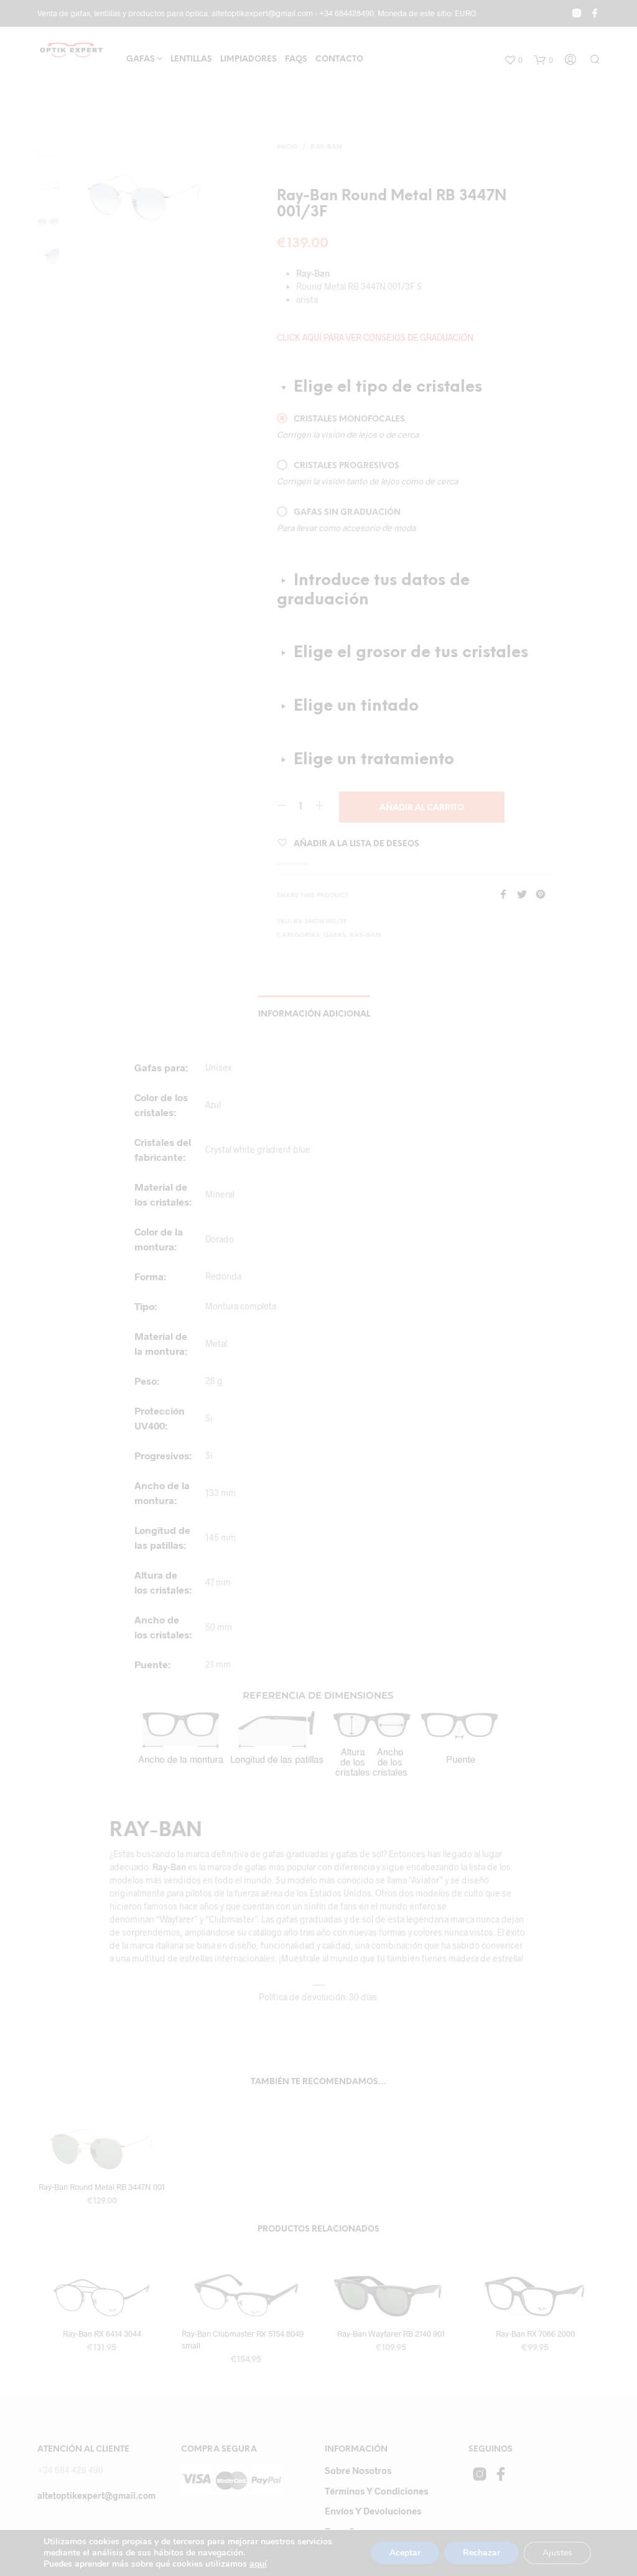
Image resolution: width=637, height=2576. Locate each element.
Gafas (140, 59)
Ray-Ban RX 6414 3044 (102, 2333)
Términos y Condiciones (376, 2490)
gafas (334, 935)
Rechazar (479, 2553)
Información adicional (314, 1014)
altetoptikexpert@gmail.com (96, 2495)
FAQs (296, 59)
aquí (270, 2564)
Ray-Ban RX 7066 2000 (535, 2333)
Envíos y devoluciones (373, 2510)
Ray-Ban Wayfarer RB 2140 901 (391, 2333)
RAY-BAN (326, 147)
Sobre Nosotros (358, 2470)
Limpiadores (248, 59)
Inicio (287, 147)
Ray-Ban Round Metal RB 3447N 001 (102, 2187)
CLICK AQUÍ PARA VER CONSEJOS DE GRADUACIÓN (375, 337)
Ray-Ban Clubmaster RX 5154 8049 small (243, 2339)
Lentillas (191, 59)
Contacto (339, 59)
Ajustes (556, 2553)
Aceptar (401, 2553)
